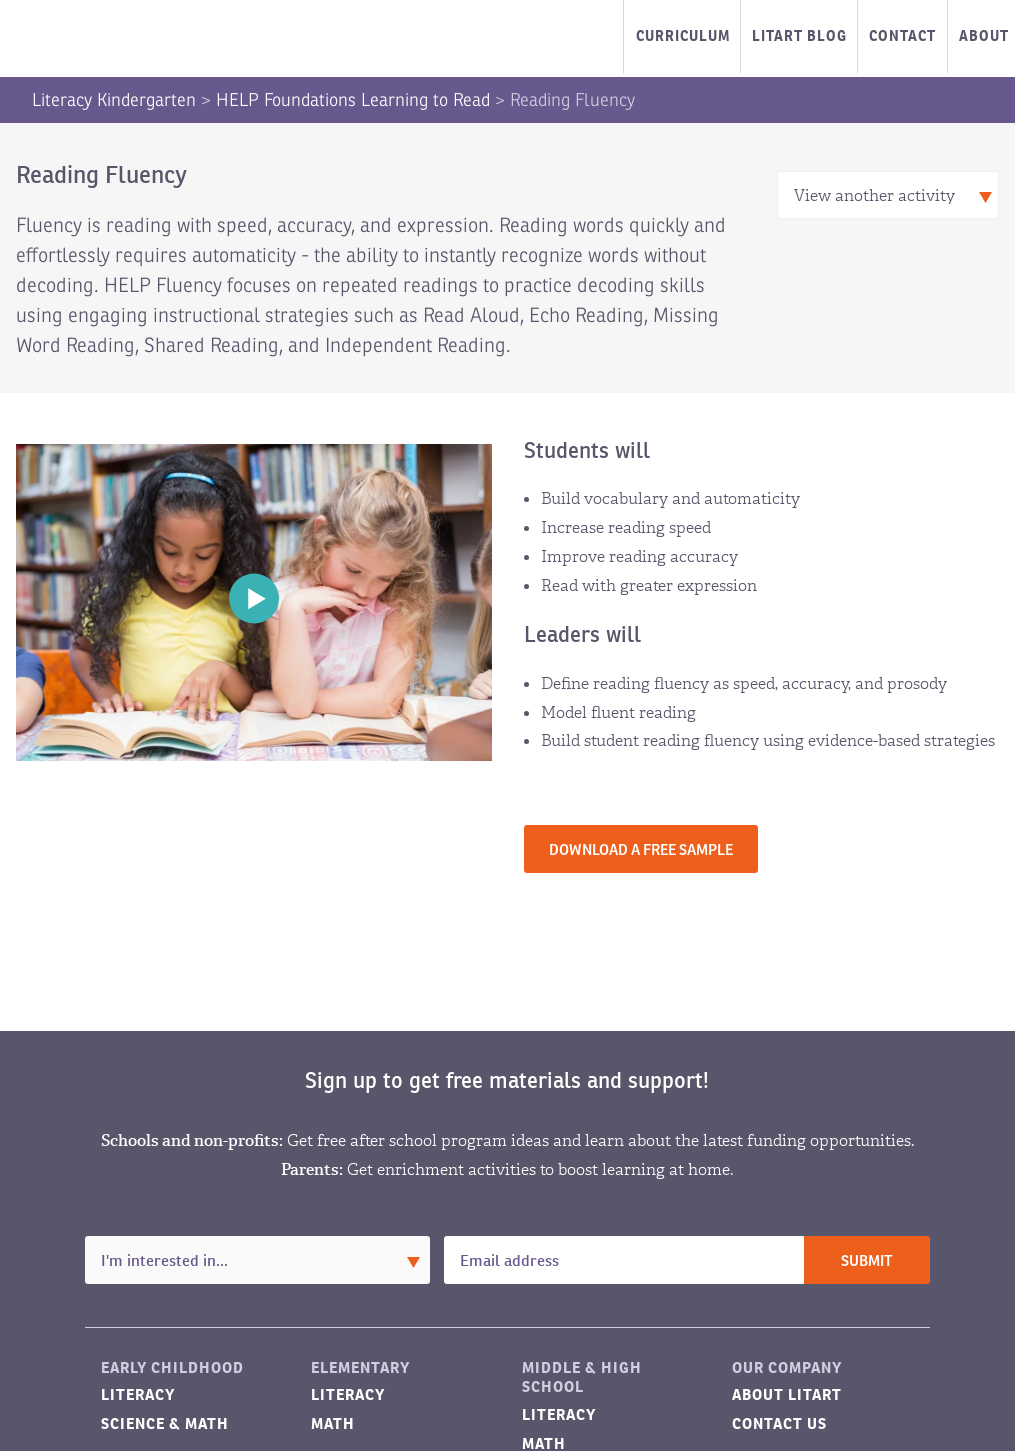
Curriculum (683, 36)
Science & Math (165, 1423)
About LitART (787, 1394)
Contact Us (779, 1423)
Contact (902, 36)
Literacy (138, 1394)
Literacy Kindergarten (114, 100)
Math (333, 1423)
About (984, 36)
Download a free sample (641, 850)
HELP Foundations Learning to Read (353, 100)
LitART (114, 39)
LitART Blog (799, 36)
